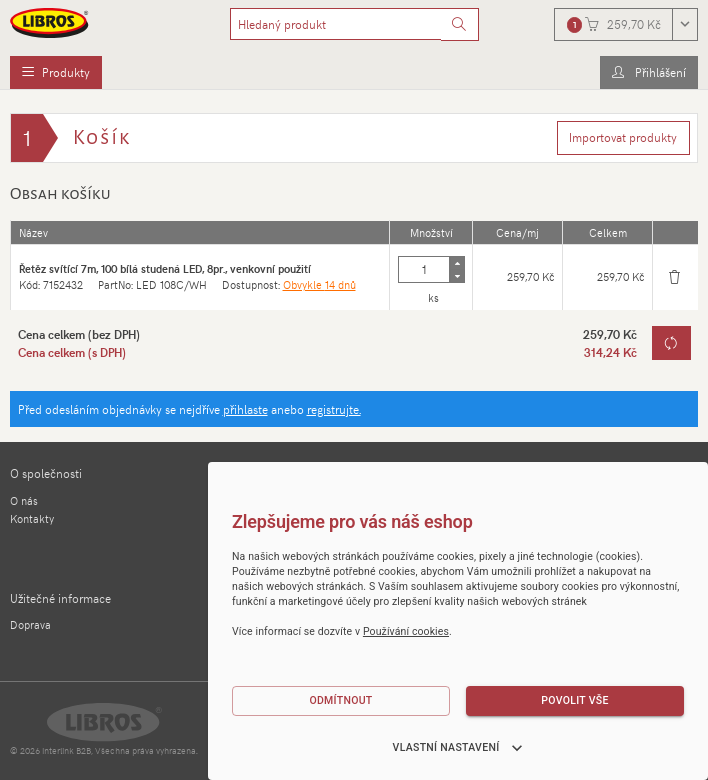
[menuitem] (56, 73)
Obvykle (319, 284)
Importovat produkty (623, 137)
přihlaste (245, 409)
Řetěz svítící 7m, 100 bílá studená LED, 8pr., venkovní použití (165, 269)
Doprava (30, 624)
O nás (24, 500)
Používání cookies (406, 631)
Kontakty (32, 518)
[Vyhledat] (460, 25)
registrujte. (334, 409)
